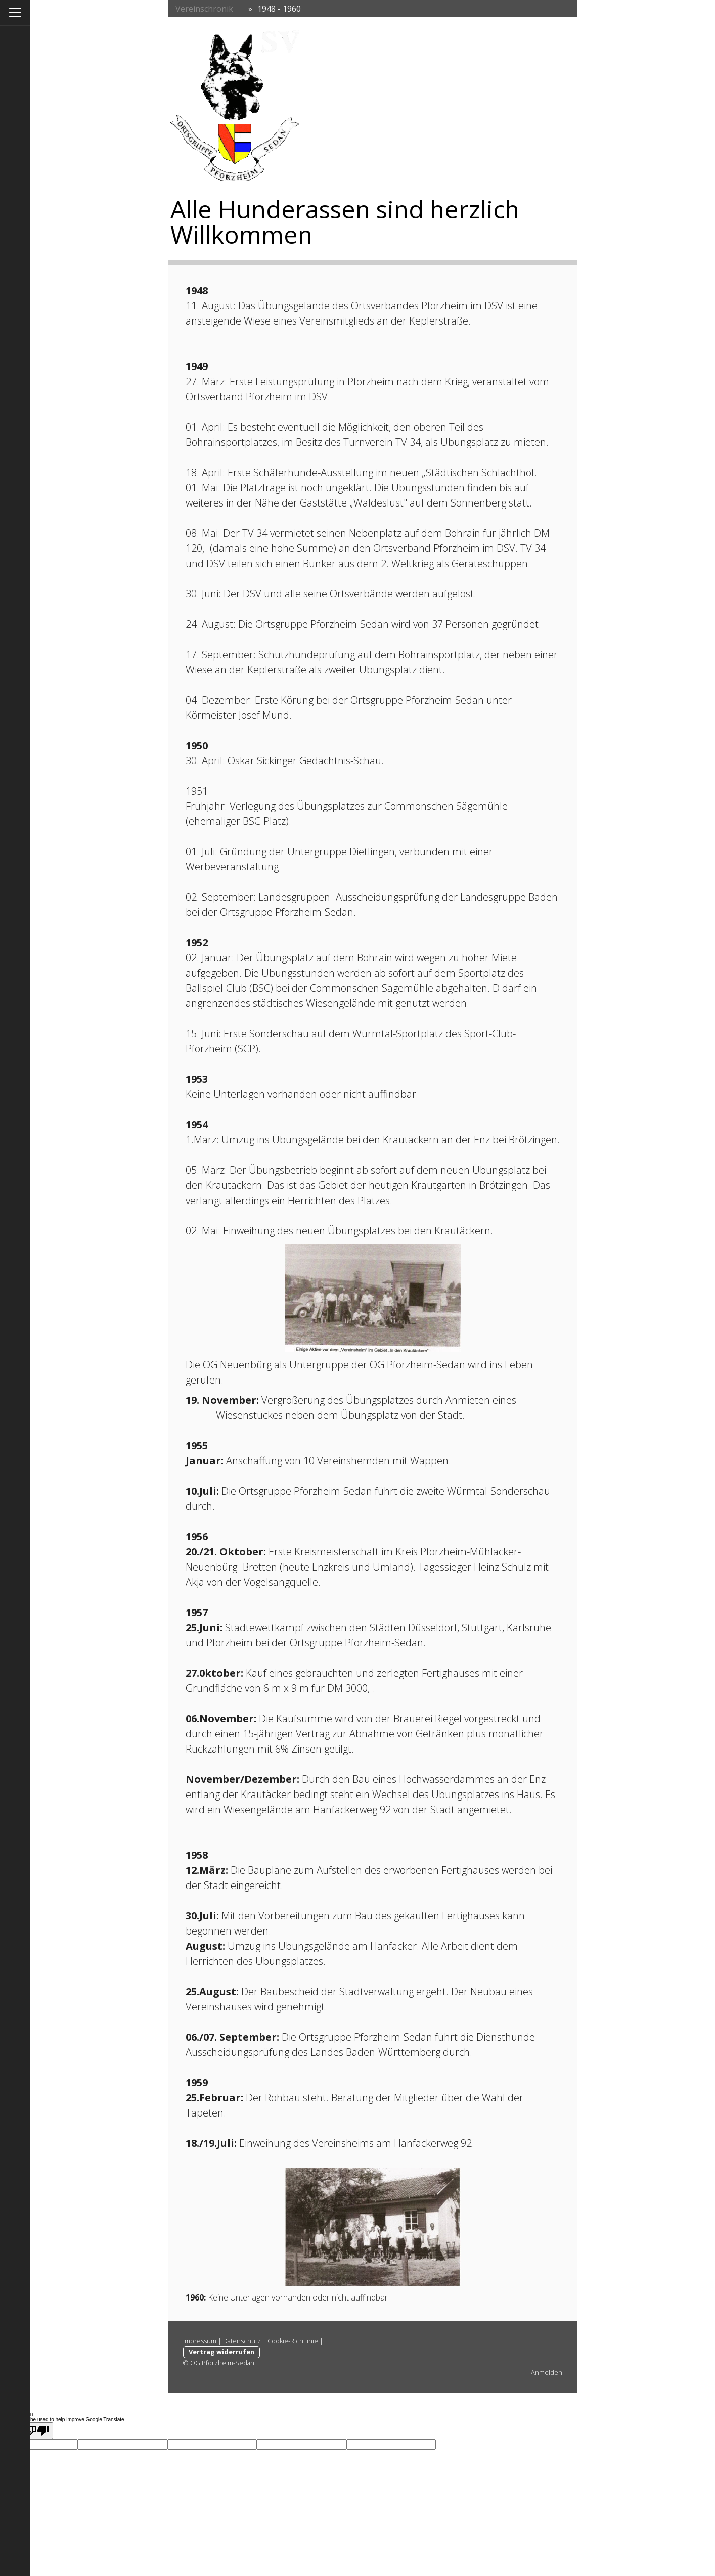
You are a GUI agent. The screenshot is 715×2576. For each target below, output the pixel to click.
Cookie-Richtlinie (292, 2340)
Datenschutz (242, 2340)
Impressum (199, 2340)
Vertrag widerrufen (221, 2351)
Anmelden (546, 2372)
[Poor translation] (37, 2430)
